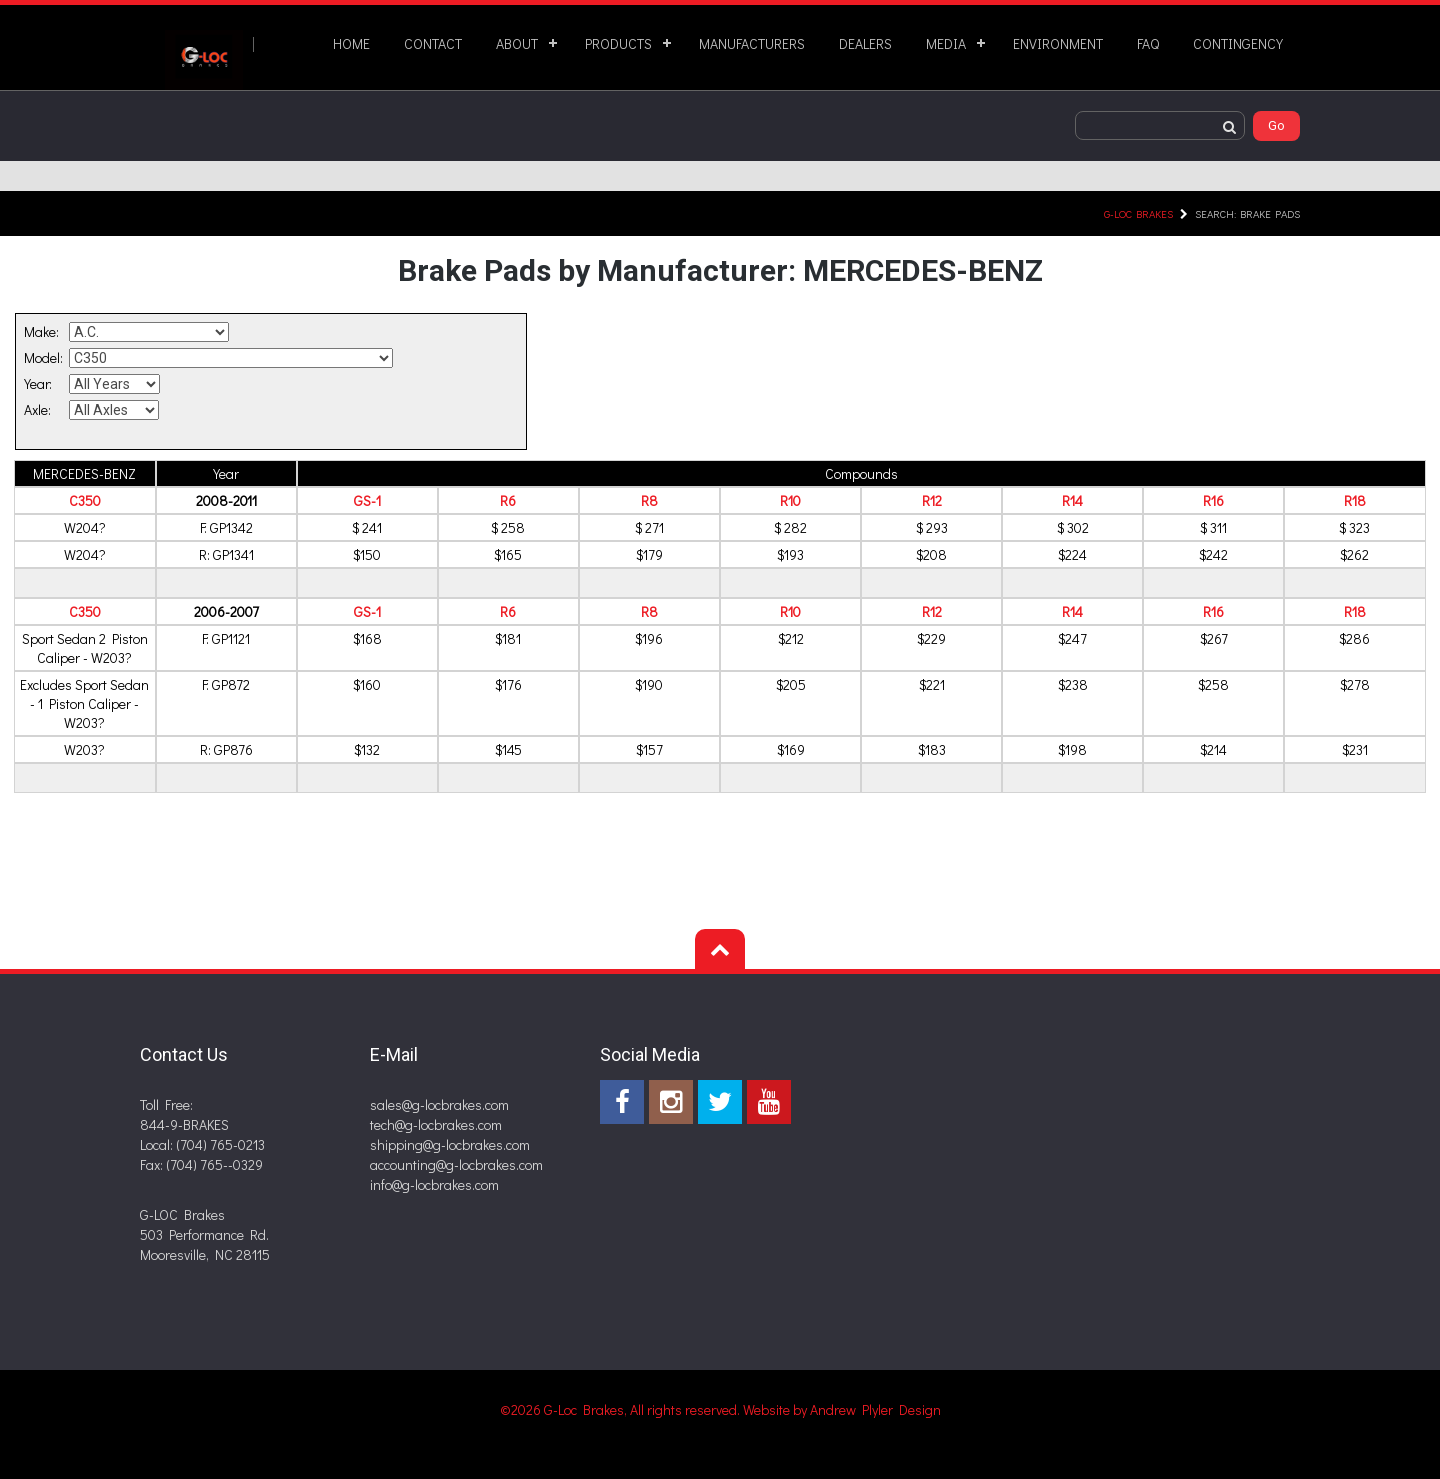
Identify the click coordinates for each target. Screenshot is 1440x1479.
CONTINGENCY (1238, 43)
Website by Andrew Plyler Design (842, 1409)
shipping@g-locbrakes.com (450, 1144)
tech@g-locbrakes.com (436, 1124)
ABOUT (517, 43)
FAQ (1148, 43)
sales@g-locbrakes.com (439, 1104)
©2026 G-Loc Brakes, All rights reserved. (621, 1409)
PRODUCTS (618, 43)
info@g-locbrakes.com (434, 1184)
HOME (351, 43)
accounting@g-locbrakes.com (456, 1164)
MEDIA (946, 43)
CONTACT (433, 43)
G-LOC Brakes (1138, 213)
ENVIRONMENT (1058, 43)
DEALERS (865, 43)
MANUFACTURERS (752, 43)
